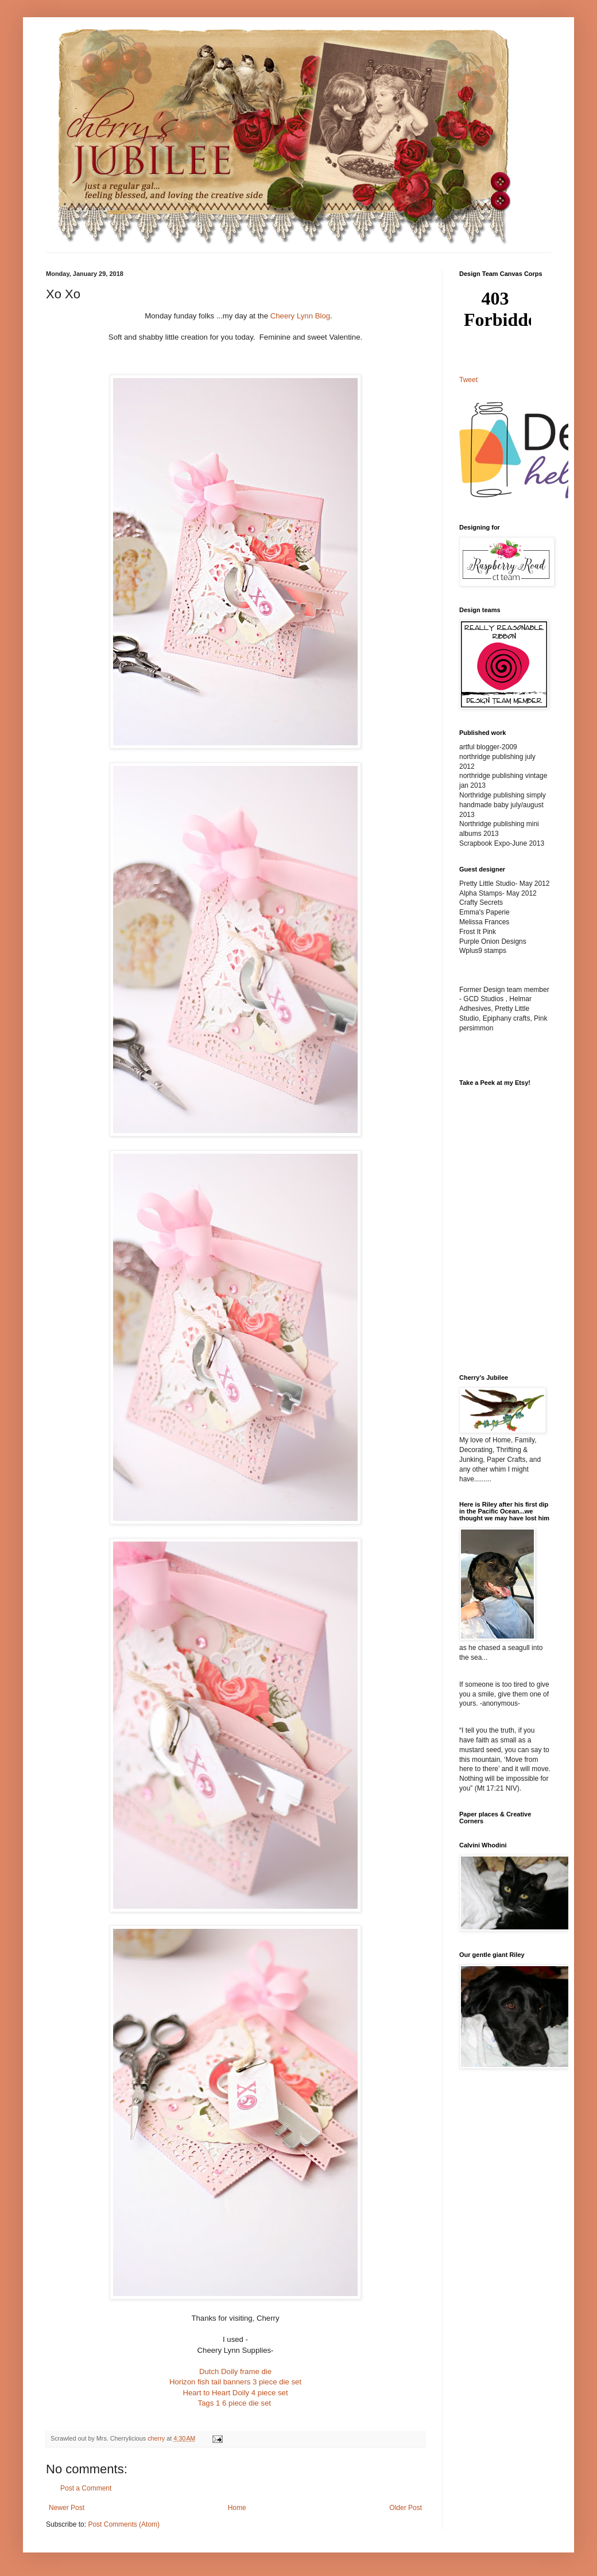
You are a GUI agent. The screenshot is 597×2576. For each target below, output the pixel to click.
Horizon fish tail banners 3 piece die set (235, 2381)
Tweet (468, 380)
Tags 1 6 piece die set (234, 2403)
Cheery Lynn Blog (300, 316)
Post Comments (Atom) (124, 2524)
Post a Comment (85, 2488)
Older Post (405, 2508)
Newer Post (66, 2508)
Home (237, 2508)
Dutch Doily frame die (235, 2371)
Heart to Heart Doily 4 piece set (235, 2392)
